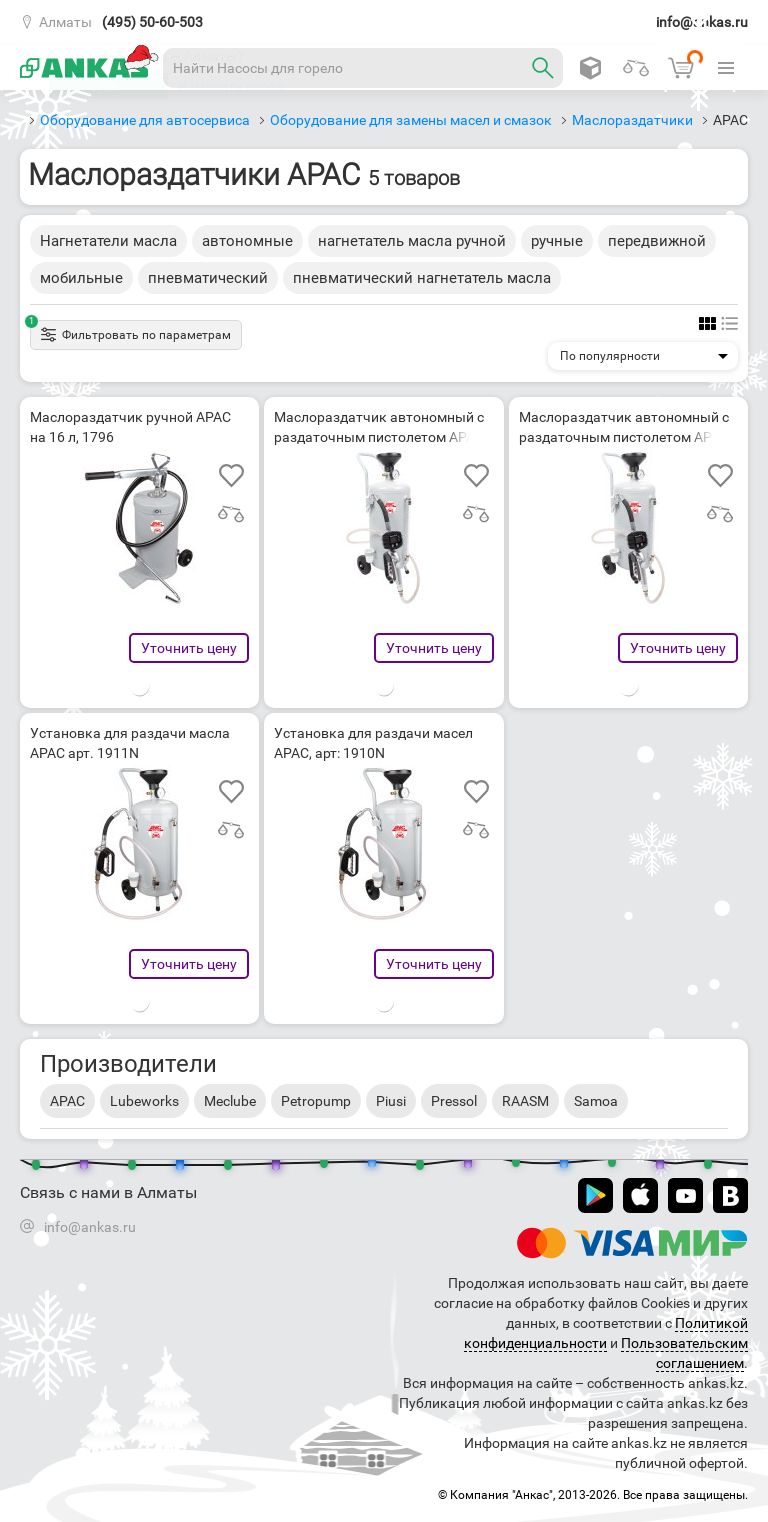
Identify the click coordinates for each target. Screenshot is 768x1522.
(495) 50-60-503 (152, 22)
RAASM (525, 1101)
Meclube (230, 1101)
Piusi (391, 1101)
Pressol (454, 1101)
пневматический (208, 278)
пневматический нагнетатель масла (422, 278)
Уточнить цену (189, 648)
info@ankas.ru (702, 22)
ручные (557, 241)
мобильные (81, 278)
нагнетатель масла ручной (412, 241)
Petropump (316, 1101)
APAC (67, 1101)
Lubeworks (144, 1101)
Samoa (596, 1101)
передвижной (657, 241)
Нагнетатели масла (108, 241)
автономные (247, 241)
